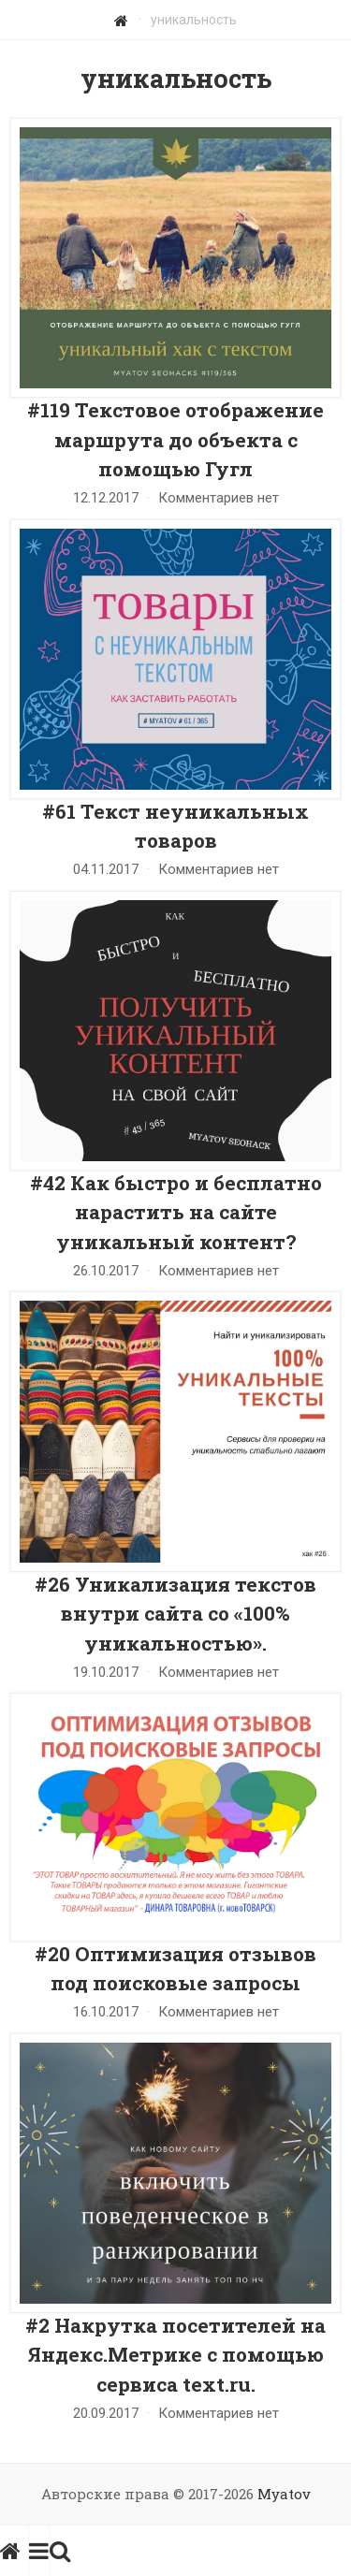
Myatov (284, 2493)
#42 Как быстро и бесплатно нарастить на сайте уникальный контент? (176, 1212)
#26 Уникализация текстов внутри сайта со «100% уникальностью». (175, 1613)
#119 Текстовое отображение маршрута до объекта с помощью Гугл (175, 439)
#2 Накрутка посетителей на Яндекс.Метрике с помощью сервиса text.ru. (175, 2354)
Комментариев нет (218, 497)
